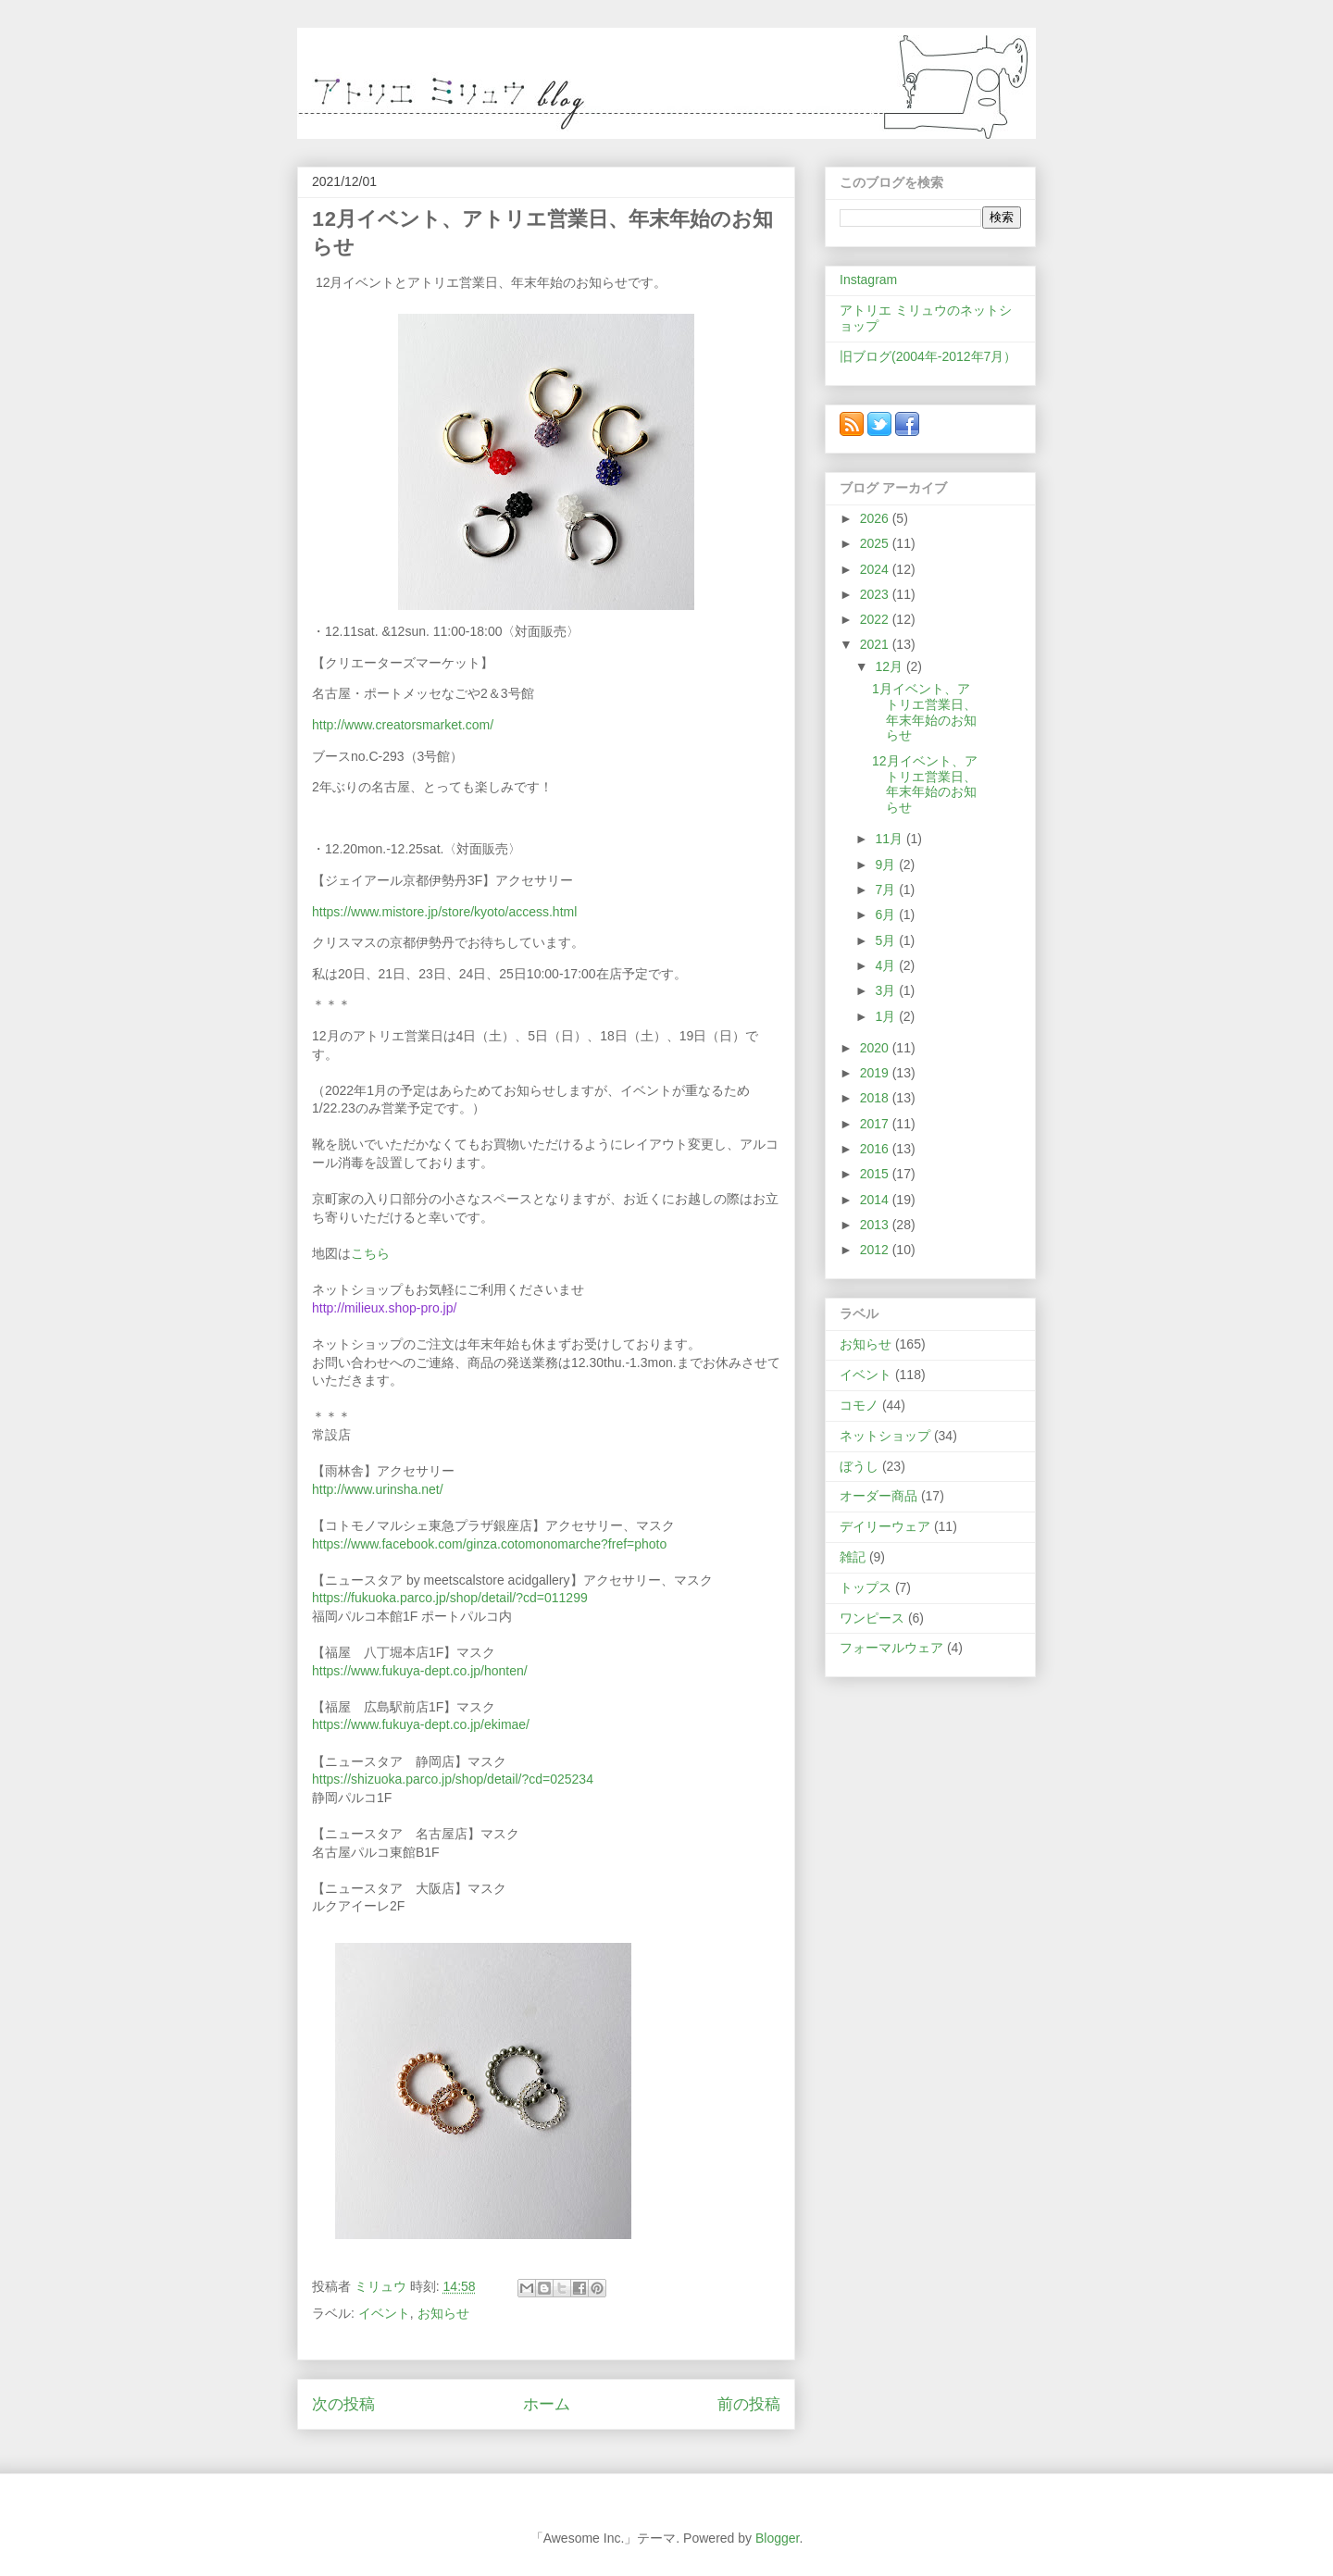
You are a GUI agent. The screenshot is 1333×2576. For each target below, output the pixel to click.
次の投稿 (343, 2404)
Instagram (868, 279)
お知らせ (443, 2313)
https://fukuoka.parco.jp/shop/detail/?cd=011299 (450, 1597)
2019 (876, 1072)
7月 (887, 889)
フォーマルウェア (891, 1647)
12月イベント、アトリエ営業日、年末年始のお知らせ (925, 784)
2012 (876, 1249)
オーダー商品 (878, 1495)
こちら (370, 1253)
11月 (890, 838)
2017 (876, 1123)
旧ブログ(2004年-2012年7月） (928, 356)
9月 (887, 864)
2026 (876, 518)
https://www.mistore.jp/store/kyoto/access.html (444, 911)
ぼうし (859, 1466)
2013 (876, 1224)
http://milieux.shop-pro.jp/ (384, 1307)
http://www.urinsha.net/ (377, 1489)
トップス (865, 1587)
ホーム (546, 2404)
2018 (876, 1097)
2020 (876, 1047)
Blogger (777, 2538)
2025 (876, 543)
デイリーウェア (885, 1526)
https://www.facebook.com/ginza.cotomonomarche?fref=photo (489, 1544)
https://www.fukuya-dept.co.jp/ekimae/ (420, 1724)
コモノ (859, 1405)
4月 (887, 965)
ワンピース (872, 1618)
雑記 (853, 1556)
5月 (887, 940)
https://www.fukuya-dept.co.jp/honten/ (420, 1670)
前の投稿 (748, 2404)
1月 (887, 1016)
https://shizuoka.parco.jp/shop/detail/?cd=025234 (452, 1779)
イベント (384, 2313)
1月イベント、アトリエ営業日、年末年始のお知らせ (924, 711)
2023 (876, 594)
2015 (876, 1173)
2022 (876, 619)
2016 (876, 1148)
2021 (876, 644)
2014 (876, 1199)
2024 (876, 569)
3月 (887, 990)
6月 (887, 914)
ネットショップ (885, 1435)
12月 (890, 666)
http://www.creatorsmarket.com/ (402, 724)
